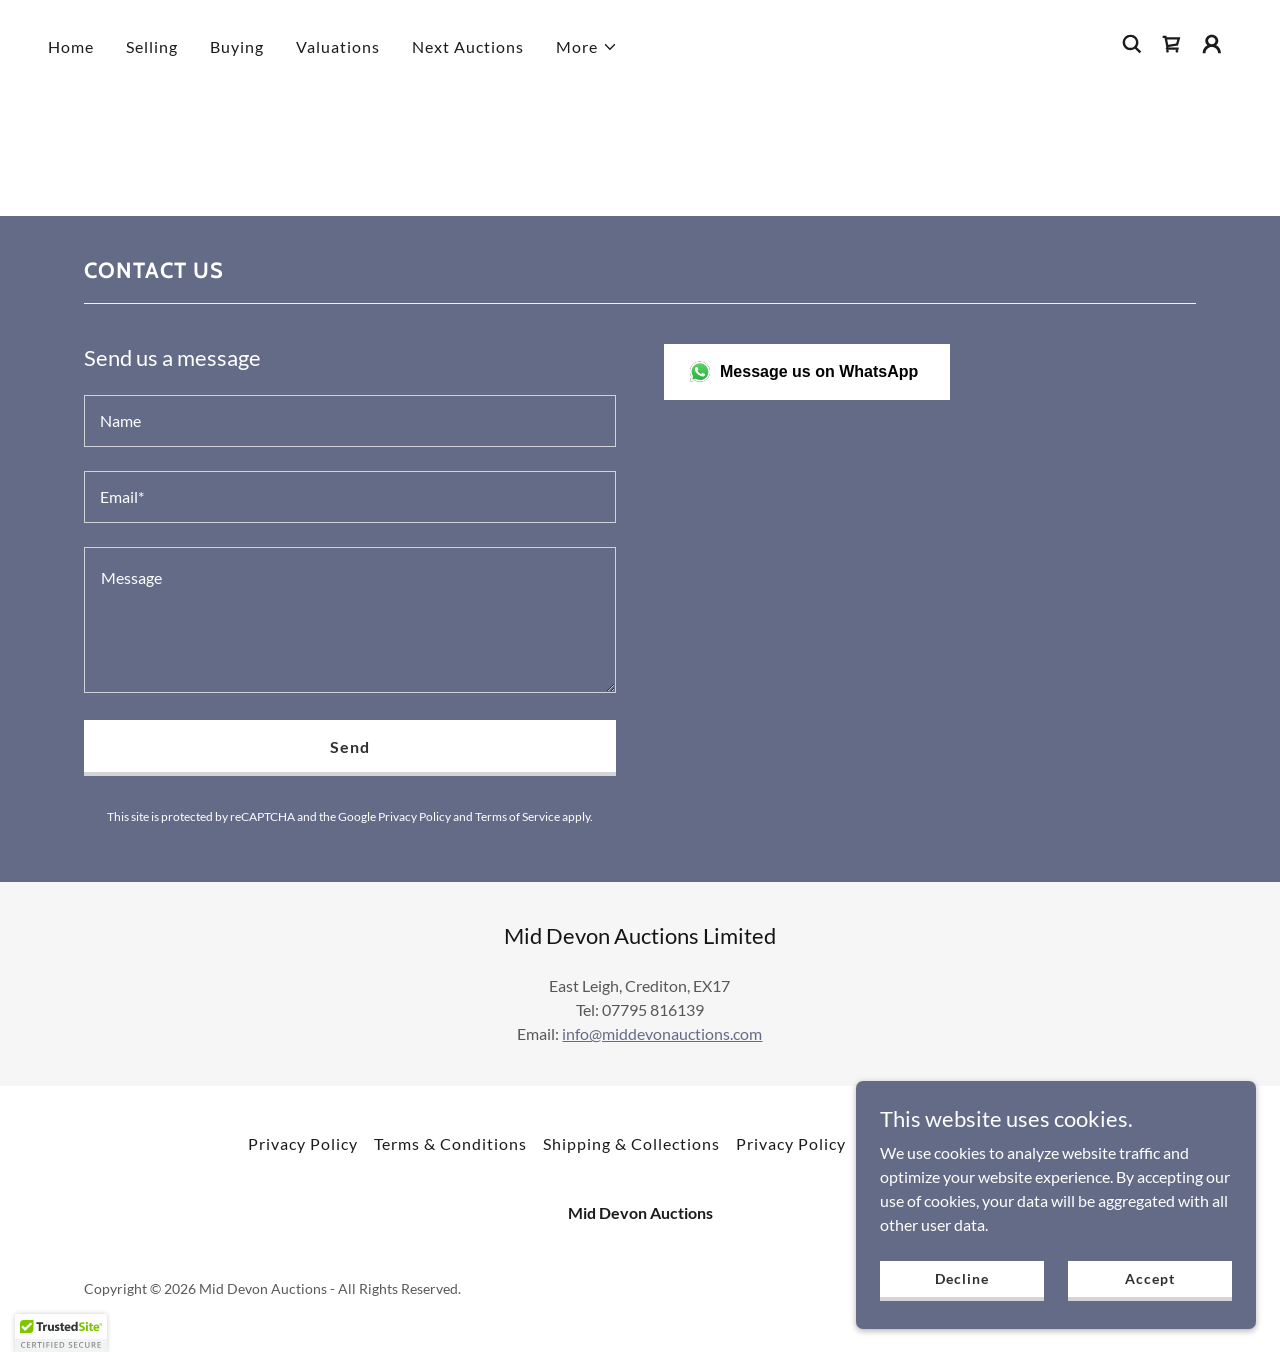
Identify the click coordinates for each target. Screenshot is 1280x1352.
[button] (587, 47)
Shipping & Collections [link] (631, 1143)
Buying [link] (237, 46)
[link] (1172, 44)
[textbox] (350, 421)
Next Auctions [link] (468, 46)
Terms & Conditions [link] (450, 1143)
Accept (1149, 1278)
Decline (961, 1278)
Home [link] (71, 46)
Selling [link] (152, 46)
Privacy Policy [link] (414, 816)
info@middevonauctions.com (662, 1033)
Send (350, 746)
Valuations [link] (338, 46)
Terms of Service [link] (517, 816)
